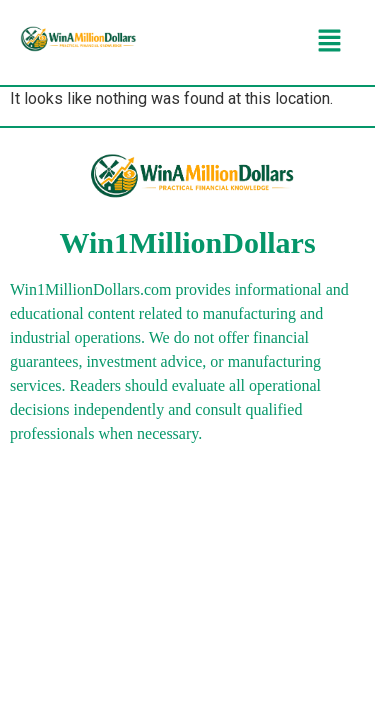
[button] (330, 42)
